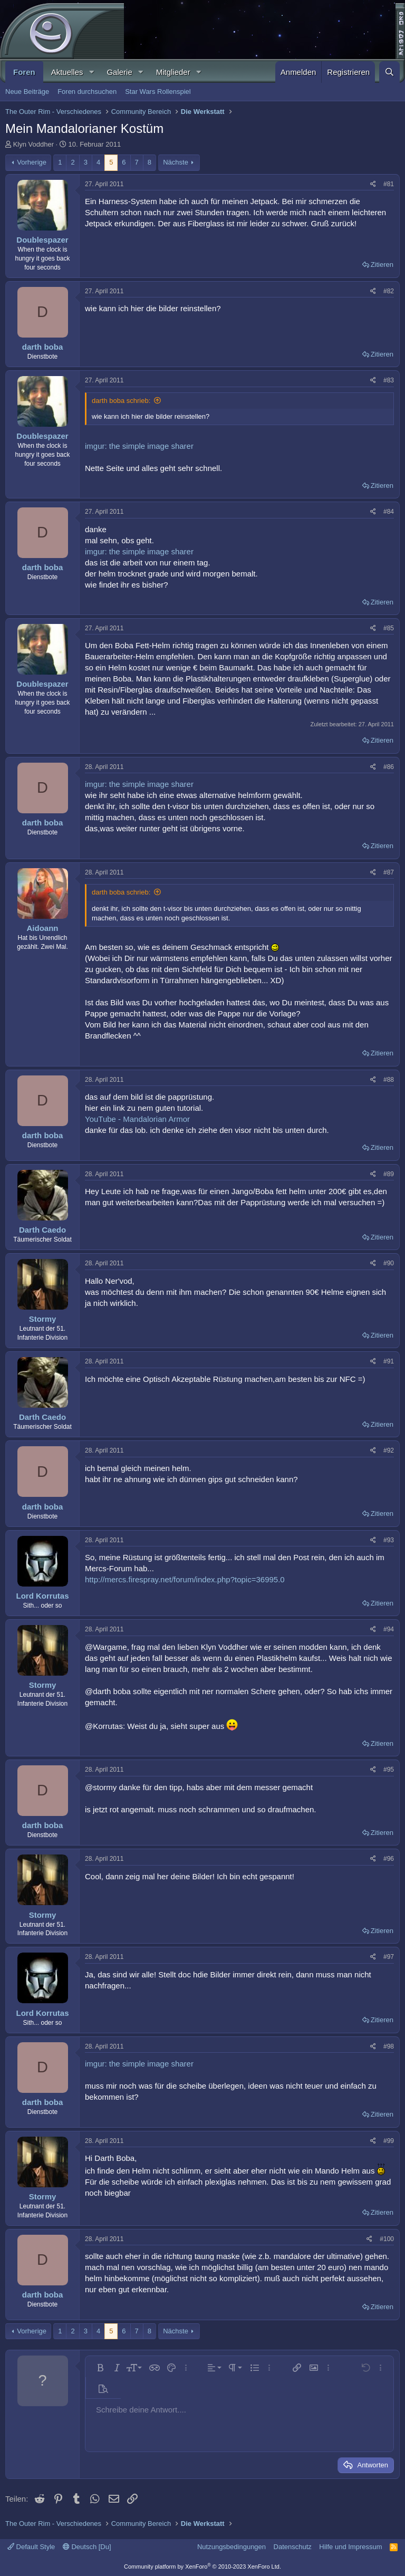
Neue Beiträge (27, 91)
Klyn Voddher (33, 144)
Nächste (175, 162)
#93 (388, 1540)
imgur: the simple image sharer (139, 445)
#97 (388, 1956)
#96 (388, 1858)
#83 (388, 380)
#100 (387, 2239)
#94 (388, 1629)
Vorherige (31, 162)
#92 (388, 1450)
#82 (388, 291)
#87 (388, 872)
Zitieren (382, 264)
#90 (388, 1263)
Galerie (119, 72)
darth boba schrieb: (121, 401)
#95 (388, 1769)
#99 (388, 2141)
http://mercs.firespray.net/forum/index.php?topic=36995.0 (185, 1579)
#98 (388, 2046)
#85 (388, 628)
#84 (388, 511)
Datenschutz (293, 2547)
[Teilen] (373, 184)
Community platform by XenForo (202, 2566)
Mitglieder (173, 72)
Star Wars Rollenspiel (158, 91)
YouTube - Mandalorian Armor (137, 1118)
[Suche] (389, 72)
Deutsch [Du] (87, 2547)
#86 (388, 767)
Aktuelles (67, 72)
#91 (388, 1361)
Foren (24, 72)
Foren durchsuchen (87, 91)
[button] (91, 72)
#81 (388, 184)
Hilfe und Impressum (350, 2547)
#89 (388, 1174)
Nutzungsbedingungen (231, 2547)
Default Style (31, 2547)
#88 (388, 1079)
